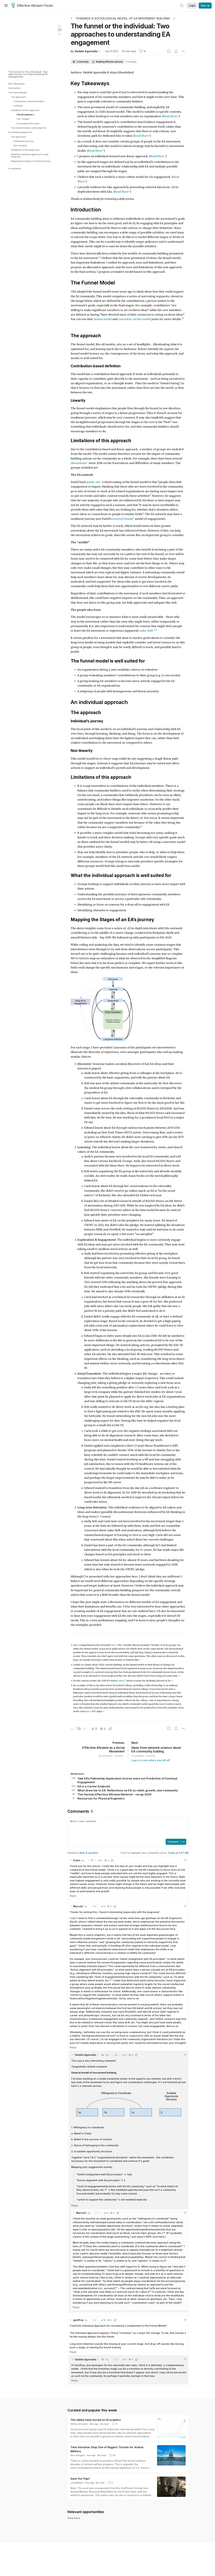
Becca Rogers (77, 2455)
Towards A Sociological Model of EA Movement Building (122, 18)
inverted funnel (122, 518)
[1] (99, 257)
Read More (170, 116)
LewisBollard (77, 2482)
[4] (141, 826)
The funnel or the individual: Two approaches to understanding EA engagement (28, 74)
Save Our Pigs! (80, 2478)
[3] (156, 630)
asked (121, 1680)
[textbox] (127, 1827)
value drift (146, 630)
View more (74, 2521)
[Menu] (6, 6)
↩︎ (141, 1660)
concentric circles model (134, 319)
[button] (94, 1729)
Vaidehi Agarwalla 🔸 (88, 51)
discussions (79, 463)
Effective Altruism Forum (32, 6)
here (113, 1645)
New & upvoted (89, 1852)
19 (112, 2455)
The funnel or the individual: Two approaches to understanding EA (120, 34)
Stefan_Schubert (79, 2424)
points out (93, 482)
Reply (73, 1895)
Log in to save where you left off (150, 1760)
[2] (183, 318)
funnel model (103, 319)
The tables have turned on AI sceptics (95, 2419)
